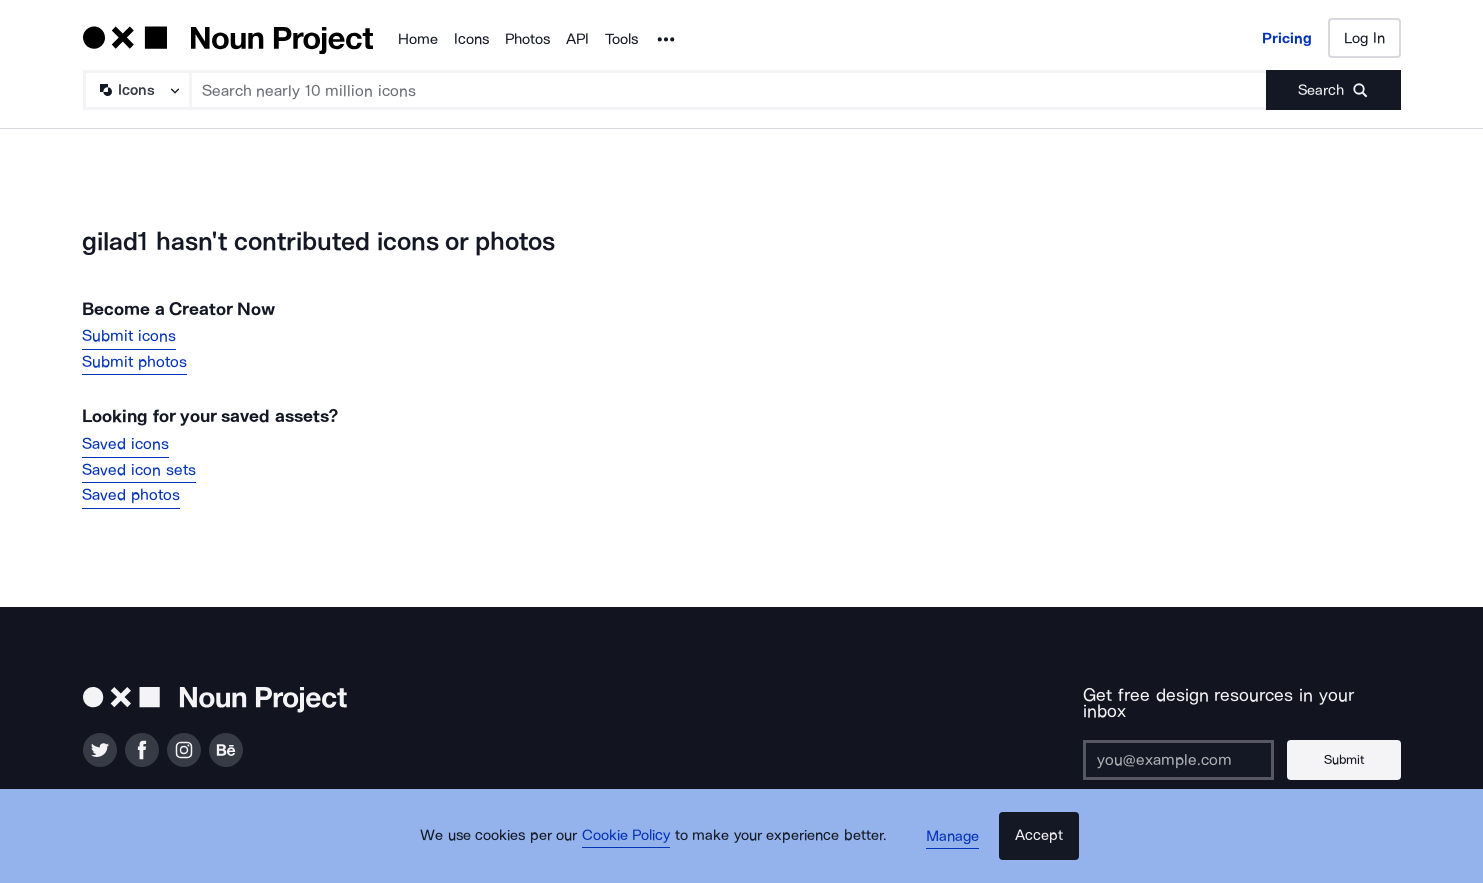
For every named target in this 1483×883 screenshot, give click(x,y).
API (577, 39)
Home (418, 39)
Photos (527, 39)
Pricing (1287, 38)
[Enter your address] (1186, 743)
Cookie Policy (634, 848)
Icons (471, 39)
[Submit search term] (1333, 90)
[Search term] (729, 90)
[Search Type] (136, 90)
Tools (621, 39)
